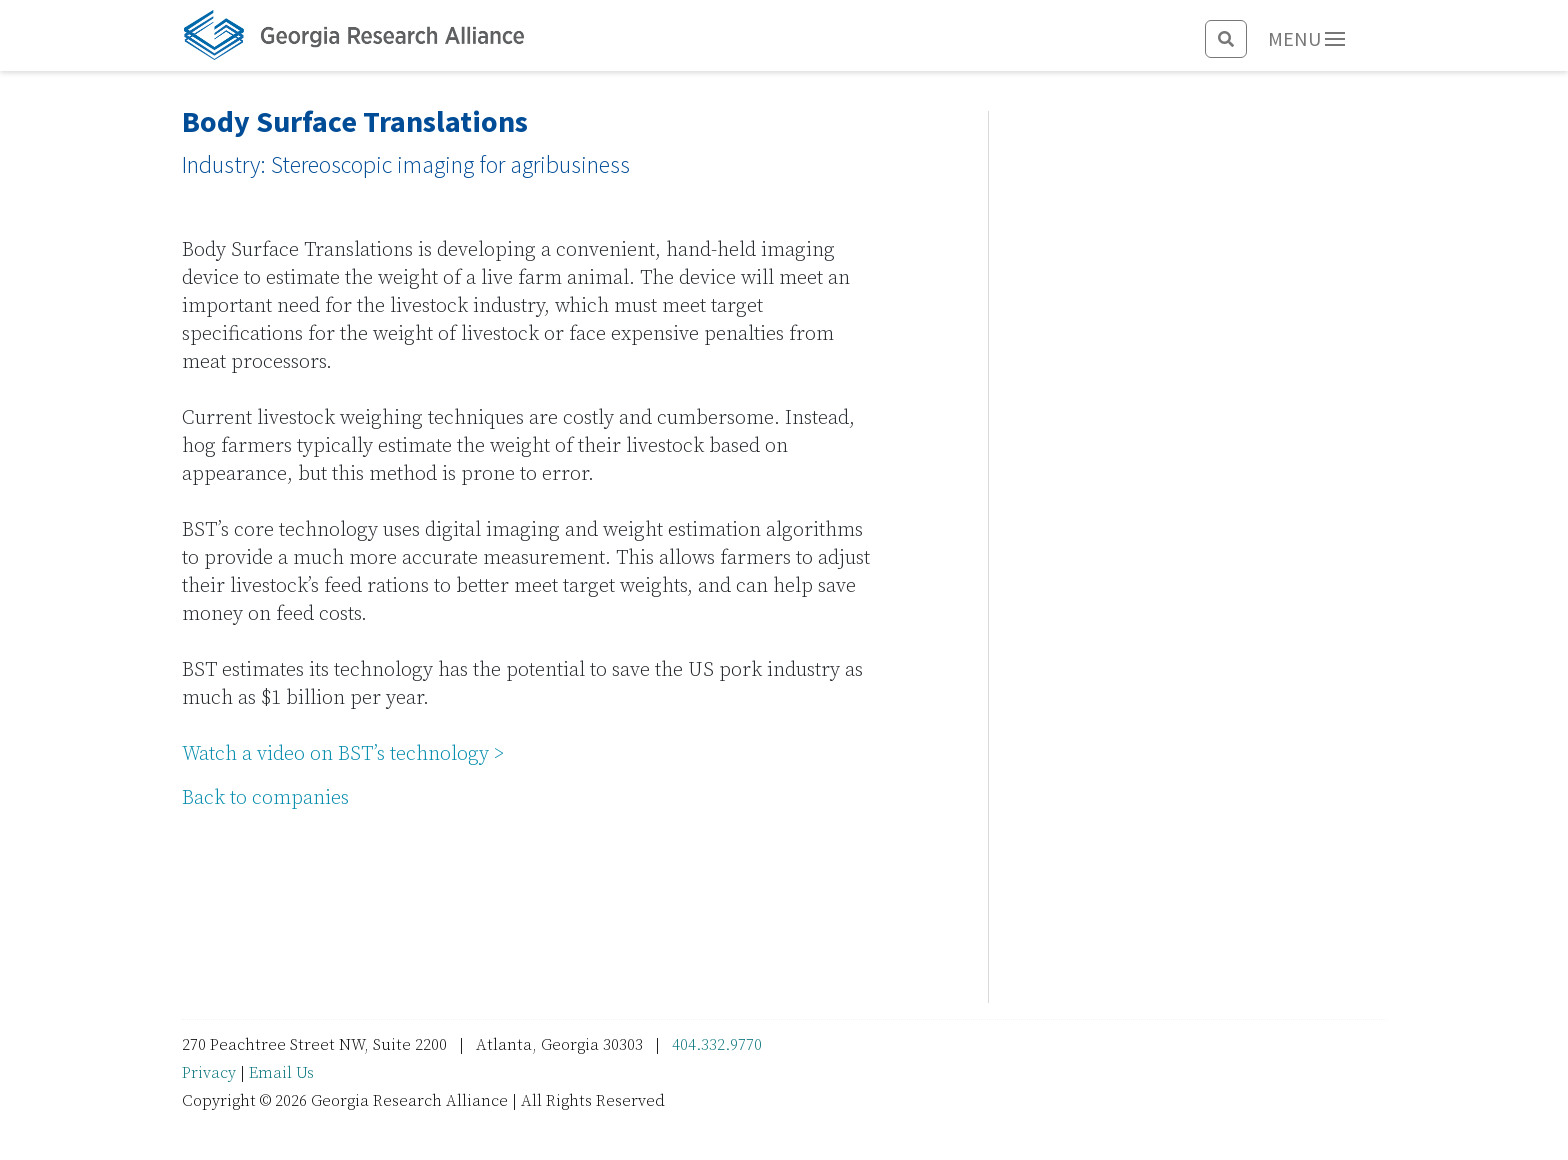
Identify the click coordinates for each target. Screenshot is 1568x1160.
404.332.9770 (717, 1045)
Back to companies (265, 798)
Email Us (281, 1073)
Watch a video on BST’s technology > (343, 754)
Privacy (209, 1073)
